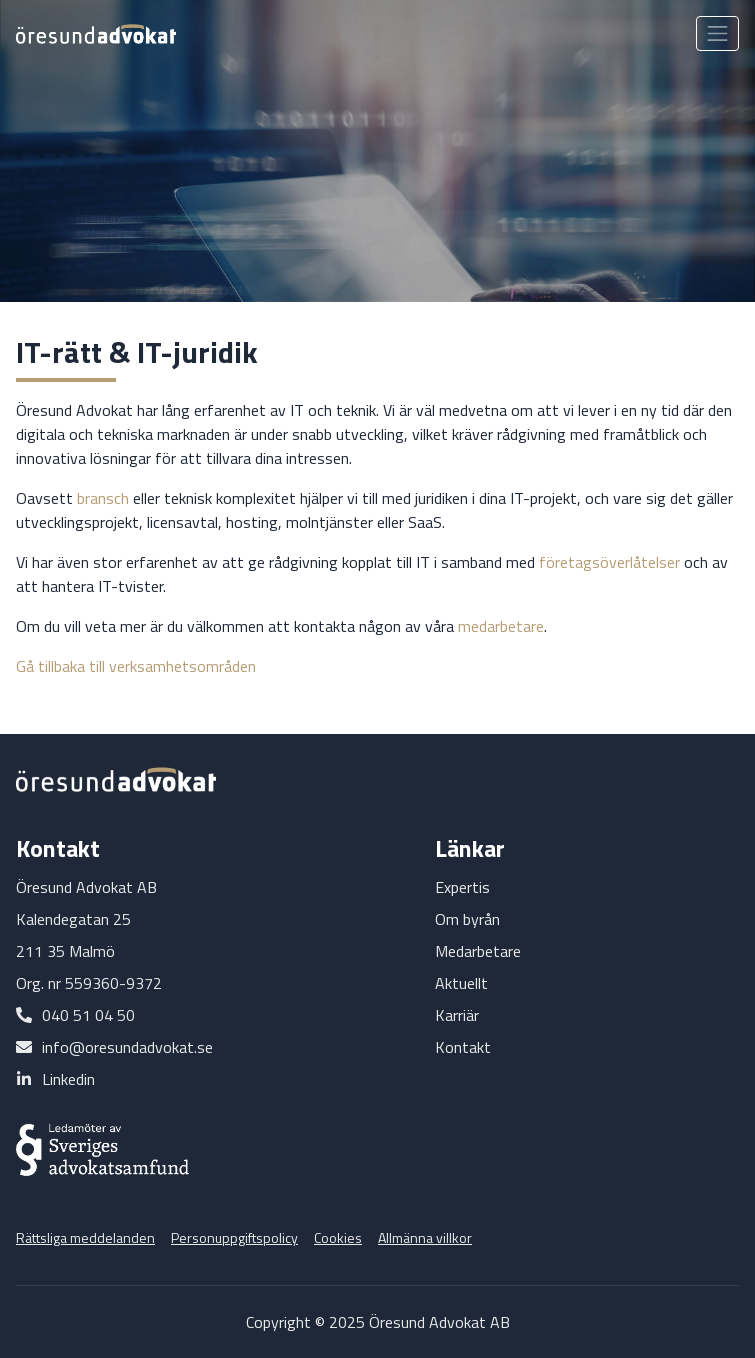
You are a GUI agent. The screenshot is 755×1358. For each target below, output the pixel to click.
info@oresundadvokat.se (127, 1047)
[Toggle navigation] (717, 33)
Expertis (462, 887)
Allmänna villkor (425, 1237)
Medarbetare (478, 951)
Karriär (457, 1015)
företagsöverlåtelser (609, 562)
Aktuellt (461, 983)
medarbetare (501, 626)
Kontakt (463, 1047)
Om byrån (467, 919)
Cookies (338, 1237)
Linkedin (68, 1079)
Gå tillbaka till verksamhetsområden (136, 666)
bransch (103, 498)
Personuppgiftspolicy (234, 1237)
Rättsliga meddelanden (85, 1237)
